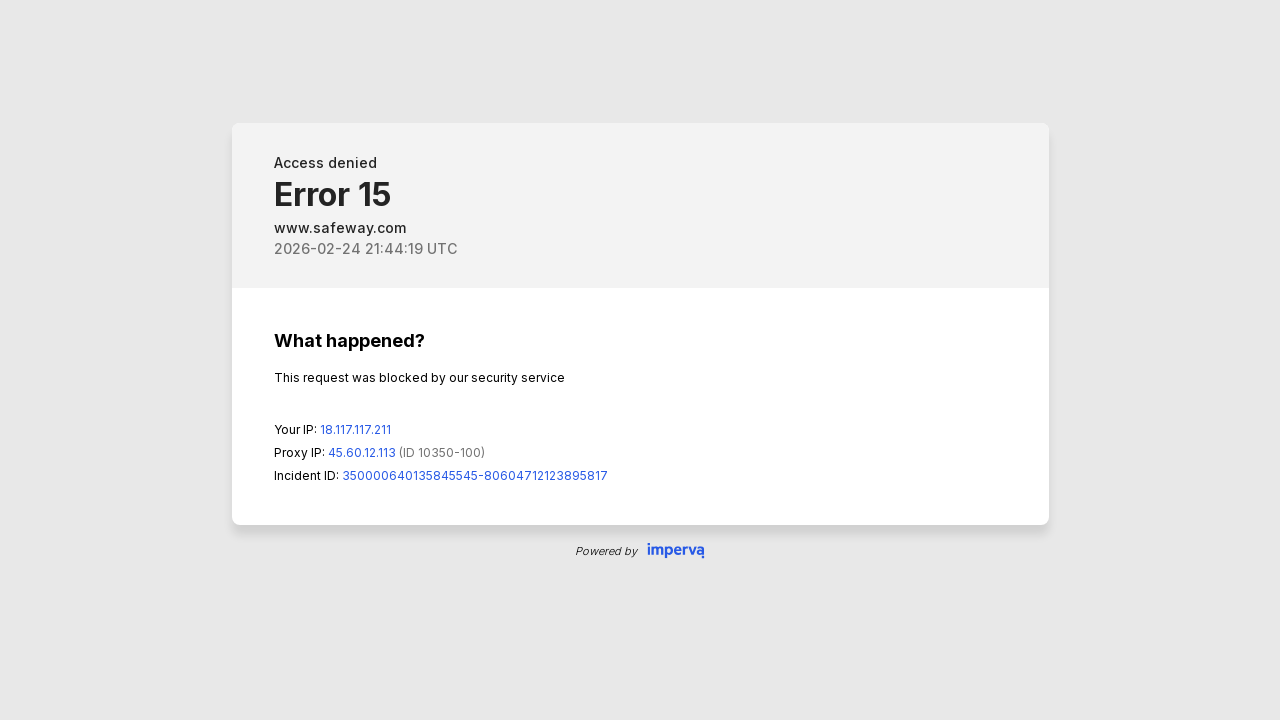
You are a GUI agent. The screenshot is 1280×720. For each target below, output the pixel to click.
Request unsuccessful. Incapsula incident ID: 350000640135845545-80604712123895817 (640, 360)
